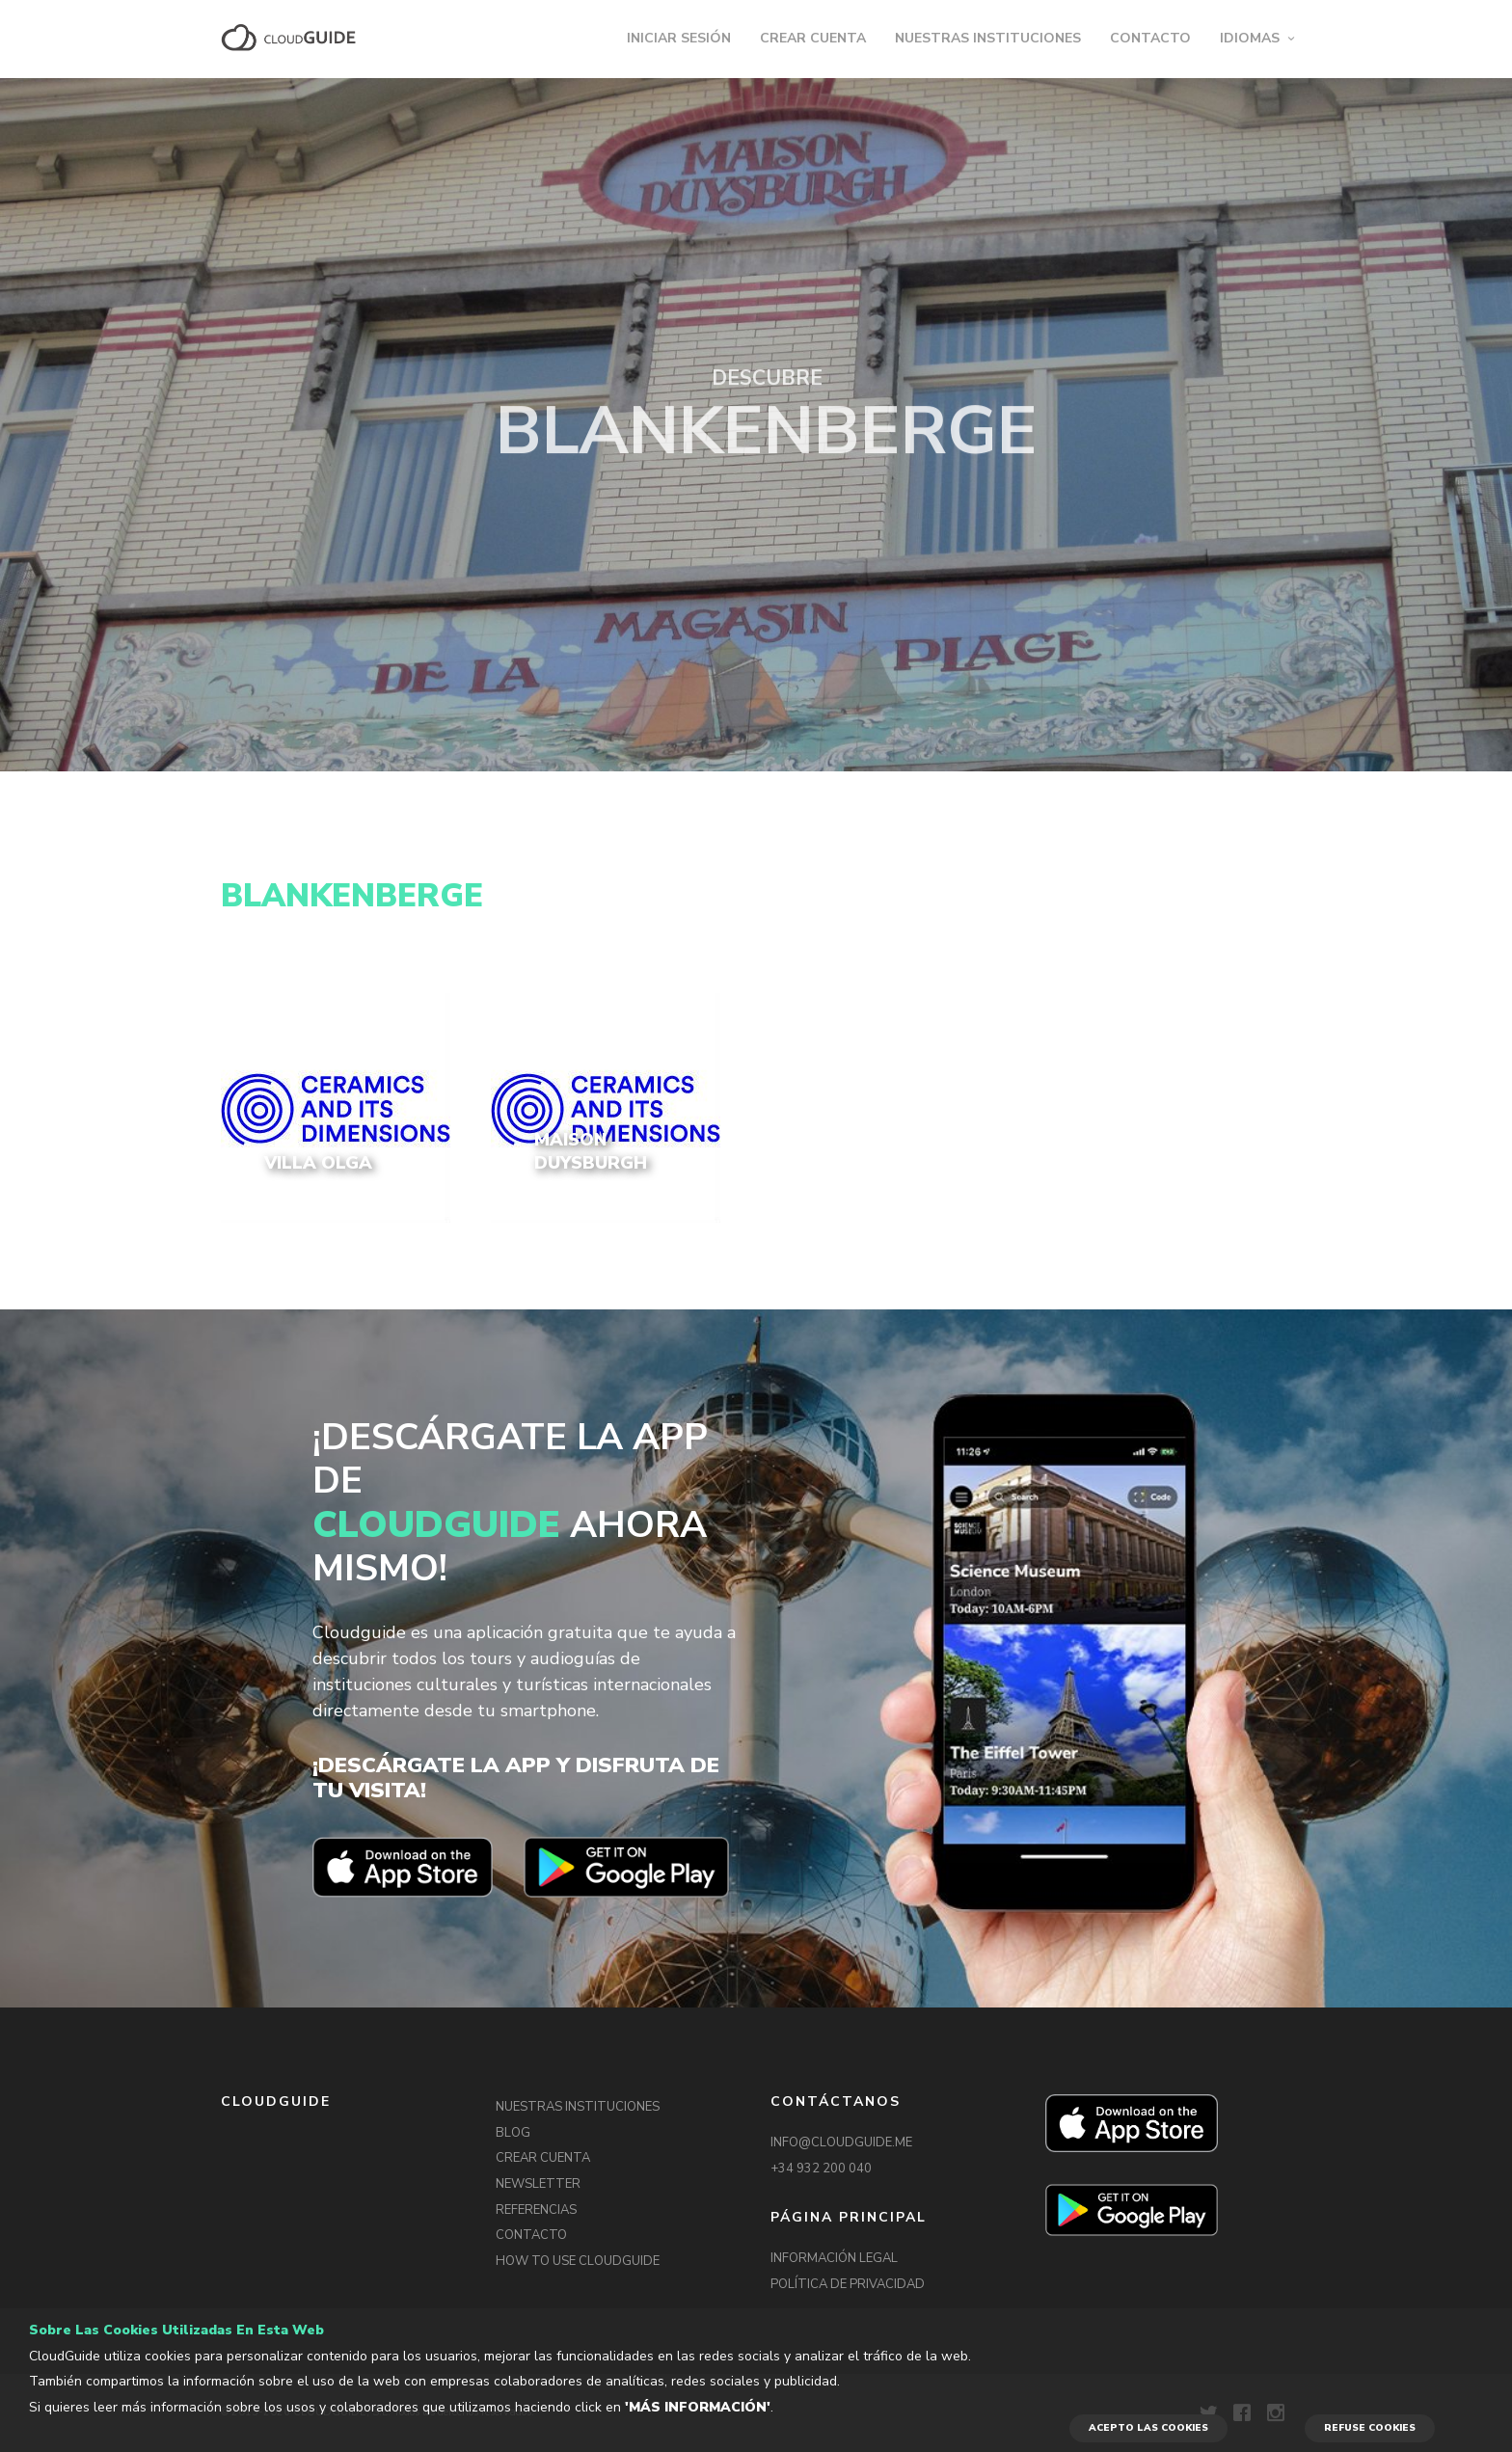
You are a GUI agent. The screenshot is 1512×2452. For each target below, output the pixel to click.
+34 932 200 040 (821, 2168)
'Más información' (697, 2407)
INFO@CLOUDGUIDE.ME (841, 2142)
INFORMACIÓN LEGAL (834, 2258)
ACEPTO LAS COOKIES (1148, 2428)
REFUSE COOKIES (1370, 2428)
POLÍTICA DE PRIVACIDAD (847, 2284)
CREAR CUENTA (813, 38)
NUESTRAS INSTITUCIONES (988, 38)
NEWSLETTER (538, 2184)
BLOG (513, 2133)
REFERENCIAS (536, 2210)
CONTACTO (1150, 38)
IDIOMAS (1250, 38)
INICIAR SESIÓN (679, 38)
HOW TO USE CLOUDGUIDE (578, 2261)
